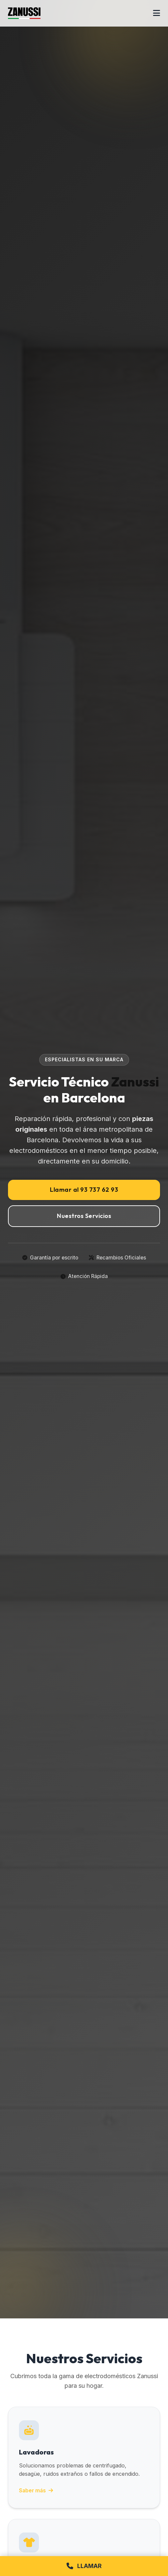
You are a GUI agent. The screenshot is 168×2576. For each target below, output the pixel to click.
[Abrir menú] (156, 13)
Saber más (36, 2490)
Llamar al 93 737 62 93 (84, 1189)
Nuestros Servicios (84, 1216)
